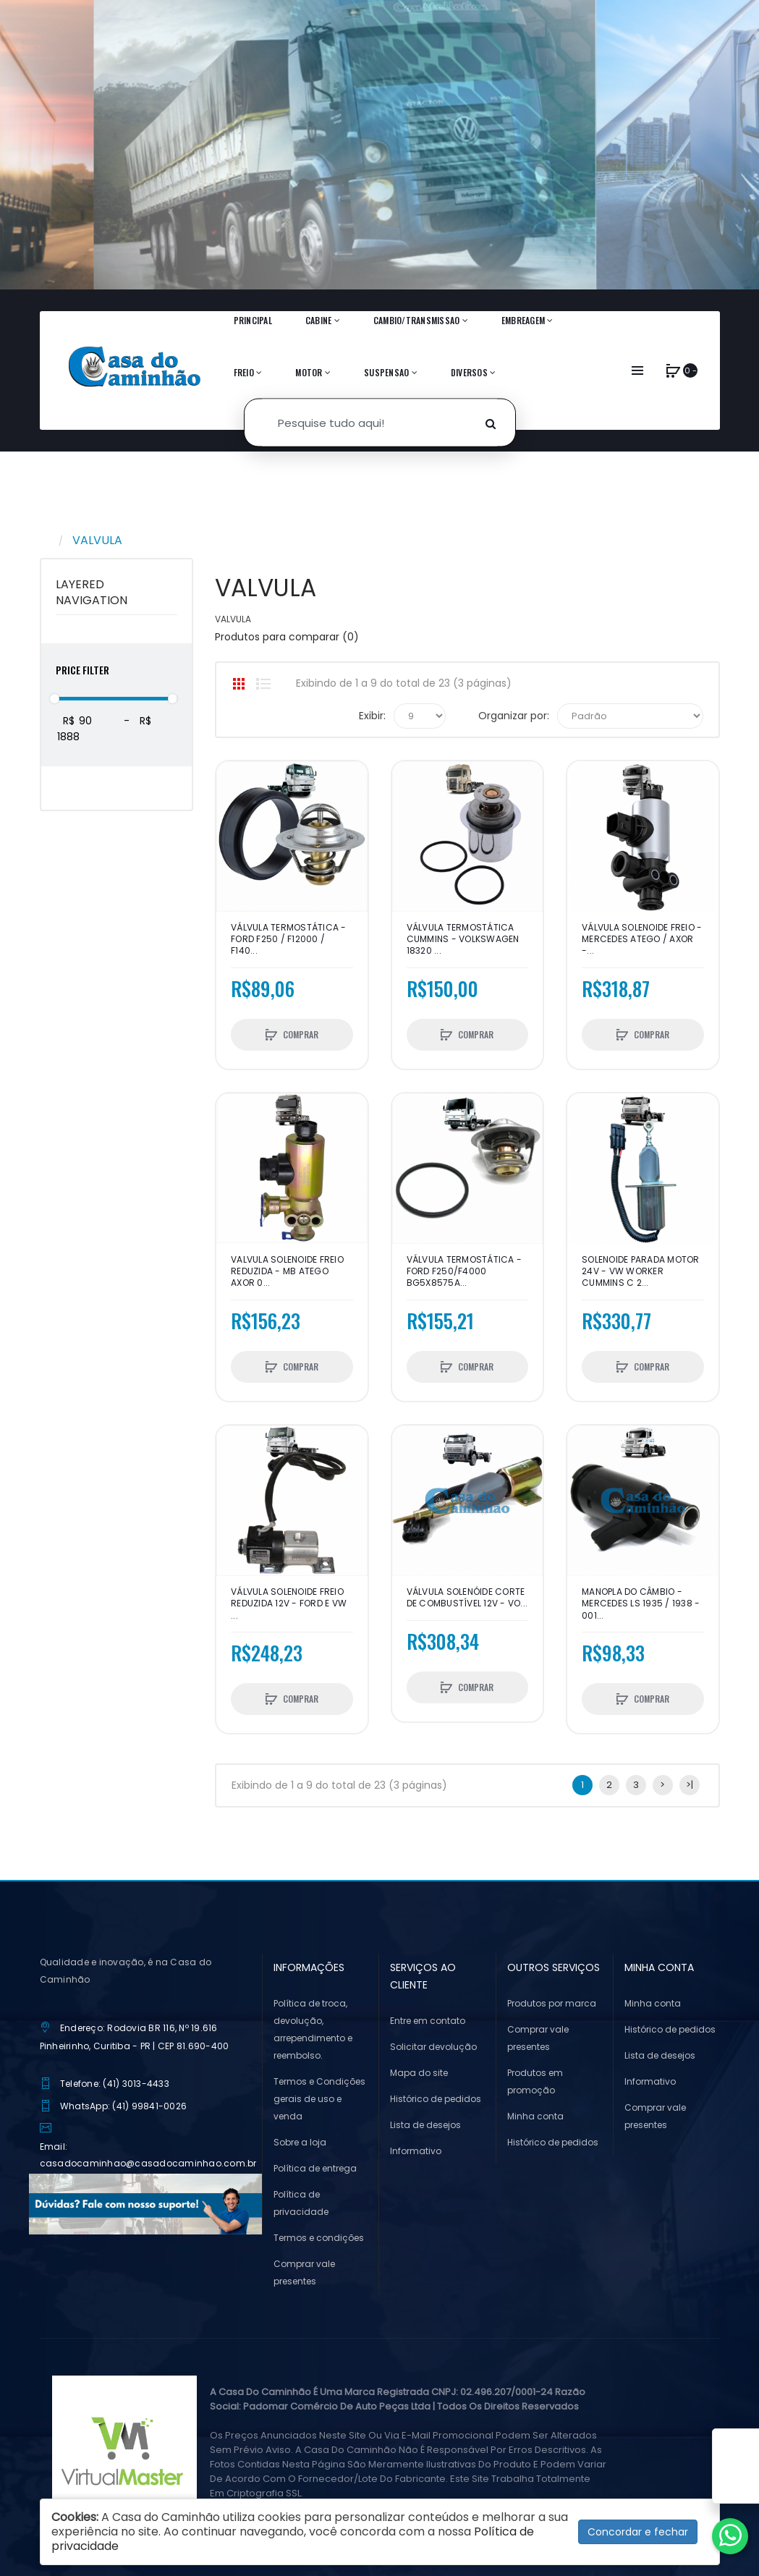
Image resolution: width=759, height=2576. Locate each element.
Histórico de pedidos (435, 2099)
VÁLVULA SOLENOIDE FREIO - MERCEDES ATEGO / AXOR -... (642, 939)
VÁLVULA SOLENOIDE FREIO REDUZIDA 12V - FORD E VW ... (289, 1603)
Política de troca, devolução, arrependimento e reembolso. (313, 2029)
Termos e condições (319, 2238)
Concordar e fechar (638, 2532)
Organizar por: (513, 715)
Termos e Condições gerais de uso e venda (319, 2098)
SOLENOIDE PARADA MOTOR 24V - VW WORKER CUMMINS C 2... (641, 1271)
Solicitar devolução (433, 2047)
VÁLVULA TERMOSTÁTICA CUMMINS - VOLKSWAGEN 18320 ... (463, 939)
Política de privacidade (301, 2203)
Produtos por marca (551, 2003)
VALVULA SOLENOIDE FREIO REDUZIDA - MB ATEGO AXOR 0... (287, 1271)
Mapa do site (419, 2073)
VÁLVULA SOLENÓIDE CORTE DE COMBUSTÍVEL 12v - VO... (467, 1597)
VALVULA (97, 540)
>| (689, 1785)
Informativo (415, 2151)
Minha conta (535, 2116)
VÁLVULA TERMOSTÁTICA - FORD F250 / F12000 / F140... (289, 939)
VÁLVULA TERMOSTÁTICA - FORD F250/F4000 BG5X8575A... (464, 1271)
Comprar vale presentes (304, 2272)
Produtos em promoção (535, 2081)
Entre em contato (427, 2020)
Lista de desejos (425, 2125)
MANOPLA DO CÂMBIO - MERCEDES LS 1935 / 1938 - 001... (641, 1603)
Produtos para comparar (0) (287, 637)
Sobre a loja (300, 2142)
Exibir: (372, 715)
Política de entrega (315, 2168)
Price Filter (82, 669)
